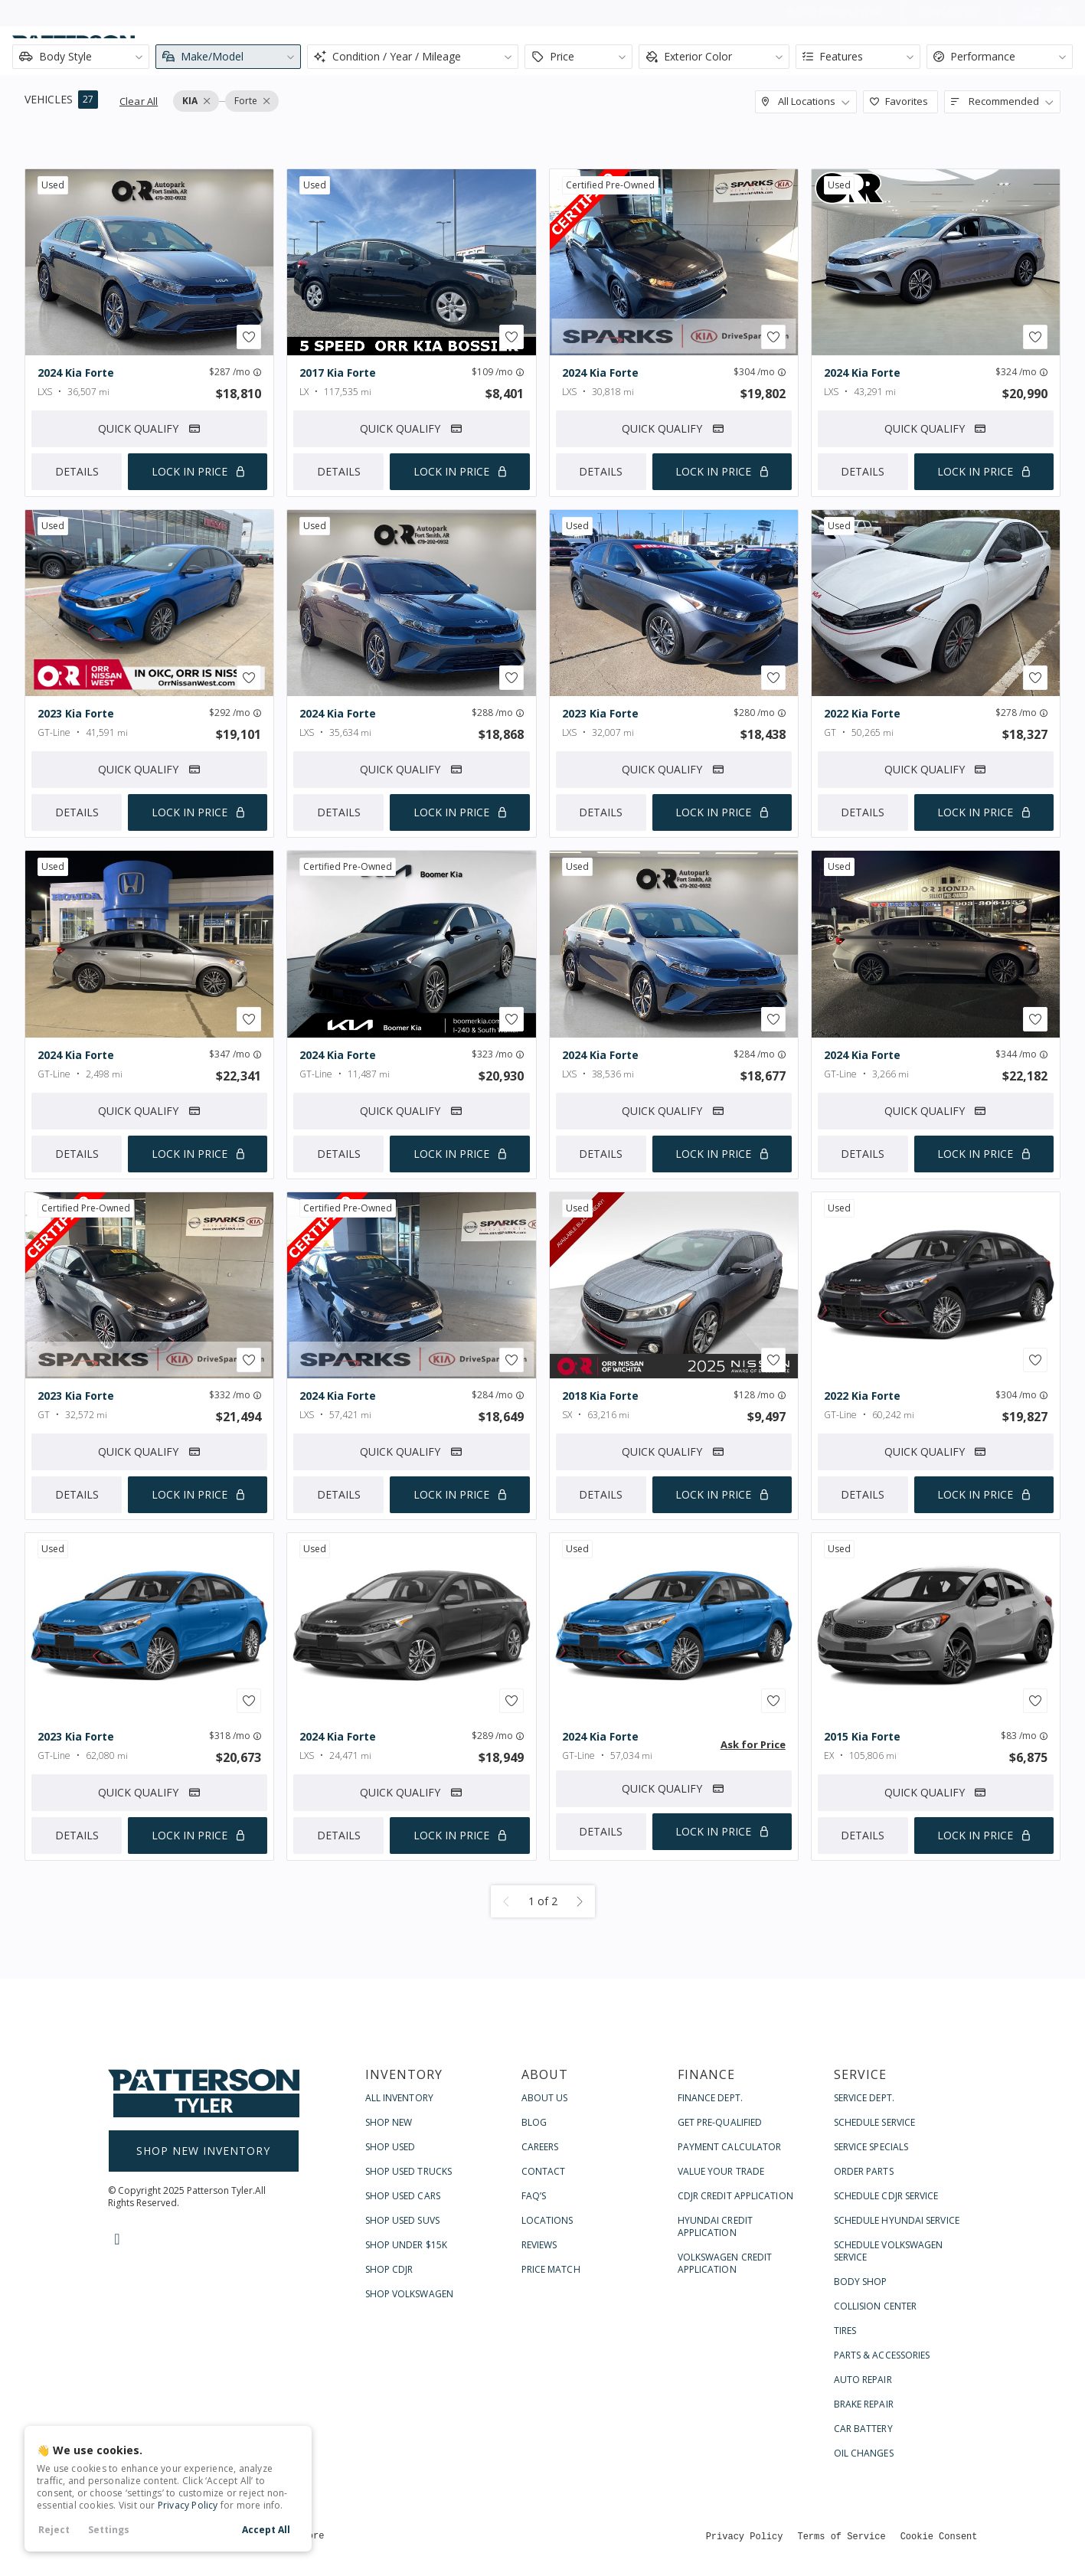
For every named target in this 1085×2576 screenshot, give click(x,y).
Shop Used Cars (402, 2195)
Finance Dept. (710, 2097)
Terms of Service (841, 2535)
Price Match (550, 2269)
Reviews (539, 2244)
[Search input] (287, 50)
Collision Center (875, 2306)
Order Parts (864, 2171)
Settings (108, 2529)
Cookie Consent (939, 2535)
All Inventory (399, 2097)
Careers (540, 2146)
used (52, 184)
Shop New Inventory (203, 2150)
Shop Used (390, 2146)
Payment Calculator (730, 2146)
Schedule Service (875, 2122)
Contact (1020, 50)
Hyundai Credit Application (715, 2226)
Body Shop (860, 2281)
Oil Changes (864, 2453)
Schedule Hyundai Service (896, 2220)
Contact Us (948, 12)
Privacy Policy (188, 2505)
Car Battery (863, 2428)
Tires (845, 2330)
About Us (544, 2097)
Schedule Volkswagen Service (888, 2251)
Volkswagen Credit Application (725, 2263)
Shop (658, 50)
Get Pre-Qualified (720, 2122)
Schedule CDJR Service (886, 2195)
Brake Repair (864, 2404)
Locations (547, 2220)
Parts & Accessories (882, 2355)
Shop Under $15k (406, 2244)
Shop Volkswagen (409, 2293)
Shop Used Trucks (409, 2171)
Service (923, 50)
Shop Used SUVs (402, 2220)
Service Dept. (864, 2097)
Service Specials (871, 2146)
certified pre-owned (610, 184)
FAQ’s (534, 2195)
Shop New (389, 2122)
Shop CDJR (389, 2269)
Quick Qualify (149, 428)
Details (77, 471)
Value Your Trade (721, 2171)
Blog (534, 2122)
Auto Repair (863, 2379)
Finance (830, 50)
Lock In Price (189, 471)
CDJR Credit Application (735, 2195)
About (739, 50)
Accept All (266, 2529)
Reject (54, 2529)
